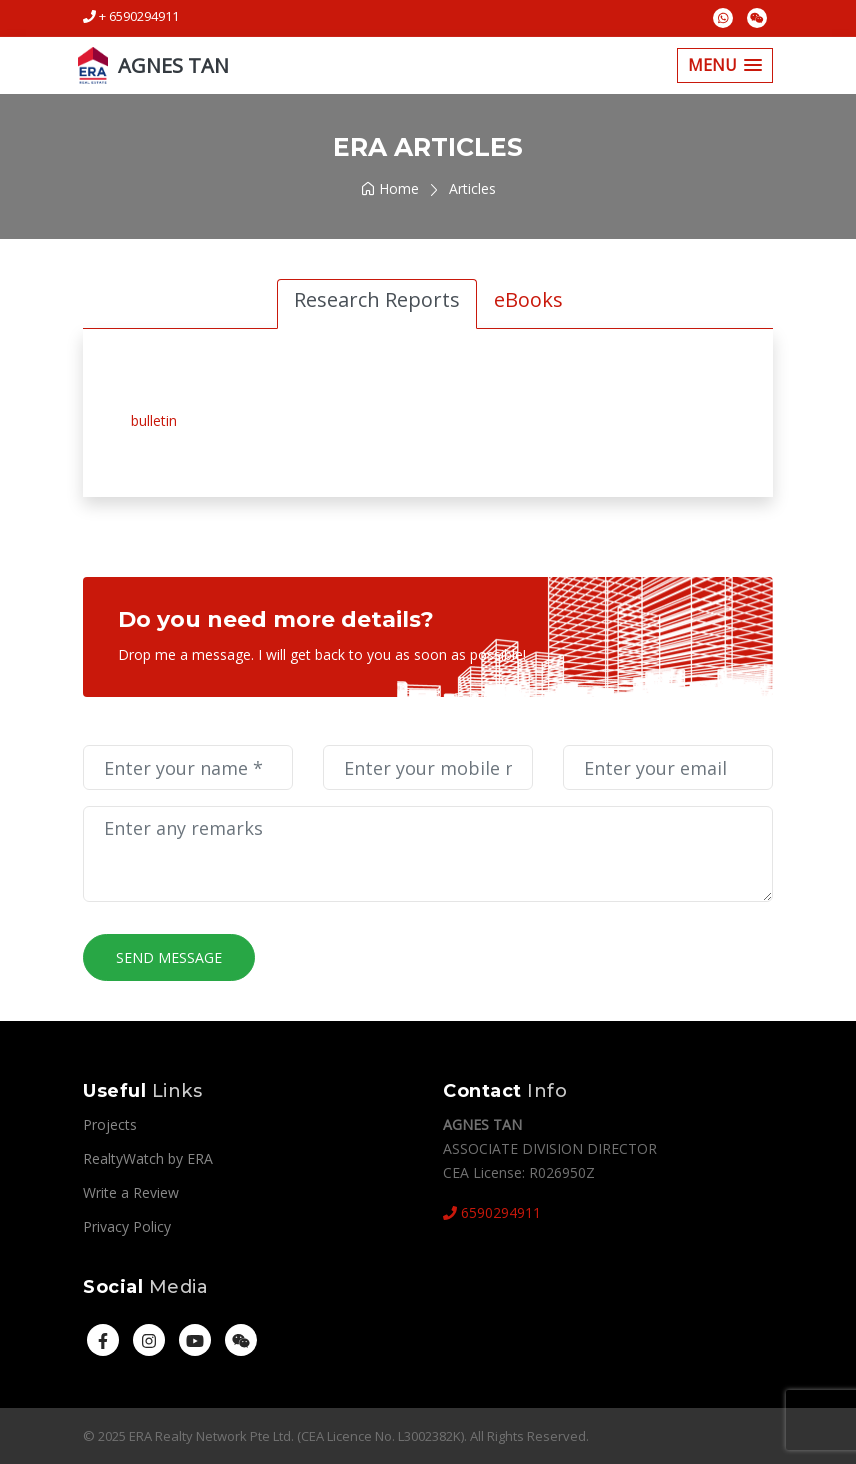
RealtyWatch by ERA (148, 1158)
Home (390, 188)
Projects (110, 1124)
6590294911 (492, 1212)
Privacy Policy (127, 1226)
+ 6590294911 (131, 16)
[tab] (377, 304)
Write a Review (131, 1192)
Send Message (169, 957)
